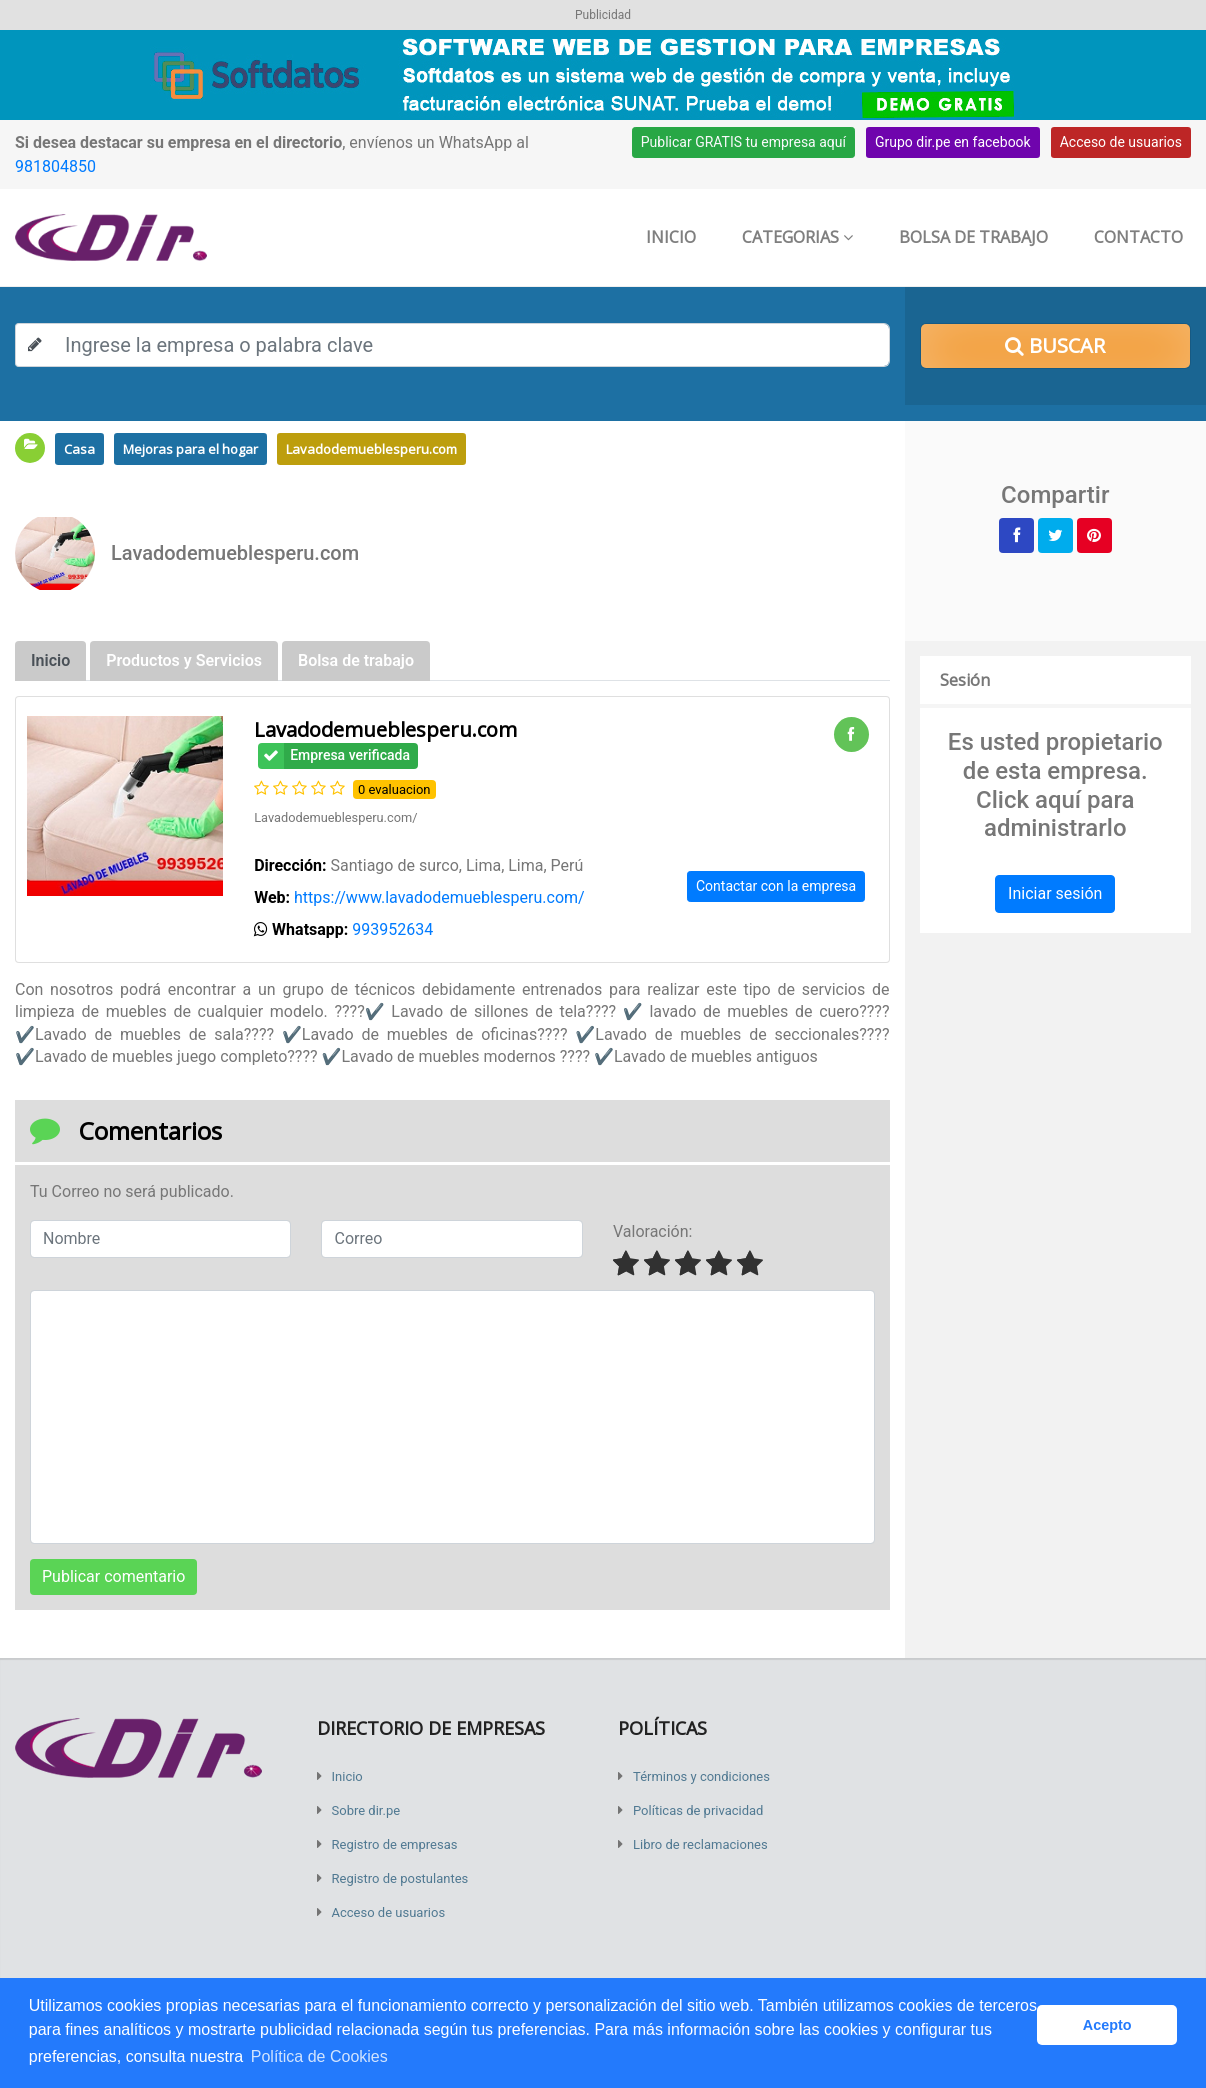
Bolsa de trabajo (973, 237)
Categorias (797, 237)
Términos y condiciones (701, 1776)
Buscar (1055, 345)
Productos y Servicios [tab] (184, 660)
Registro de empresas (395, 1844)
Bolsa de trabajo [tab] (356, 660)
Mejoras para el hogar (190, 449)
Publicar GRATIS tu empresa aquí (743, 142)
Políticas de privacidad (698, 1810)
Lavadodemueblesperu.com (371, 449)
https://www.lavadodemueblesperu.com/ (439, 897)
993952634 (392, 929)
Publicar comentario (113, 1576)
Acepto (1107, 2025)
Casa (79, 449)
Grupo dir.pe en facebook (953, 142)
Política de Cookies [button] (319, 2056)
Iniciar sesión (1055, 893)
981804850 (55, 166)
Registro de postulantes (400, 1878)
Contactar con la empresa (776, 886)
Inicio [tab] (50, 660)
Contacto (1138, 237)
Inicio (671, 237)
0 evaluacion (394, 789)
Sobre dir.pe (366, 1810)
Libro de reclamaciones (700, 1844)
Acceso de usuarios (1121, 142)
